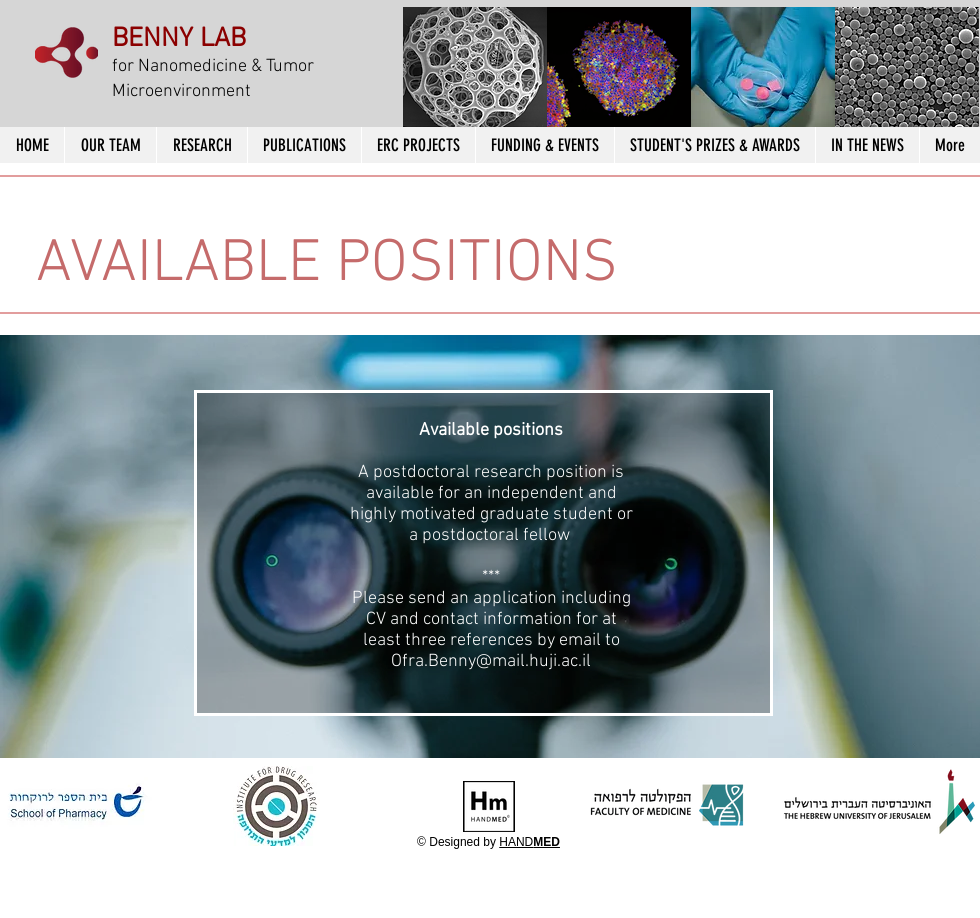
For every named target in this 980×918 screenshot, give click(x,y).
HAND (529, 842)
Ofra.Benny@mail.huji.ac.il (491, 661)
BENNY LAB (179, 39)
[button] (475, 70)
